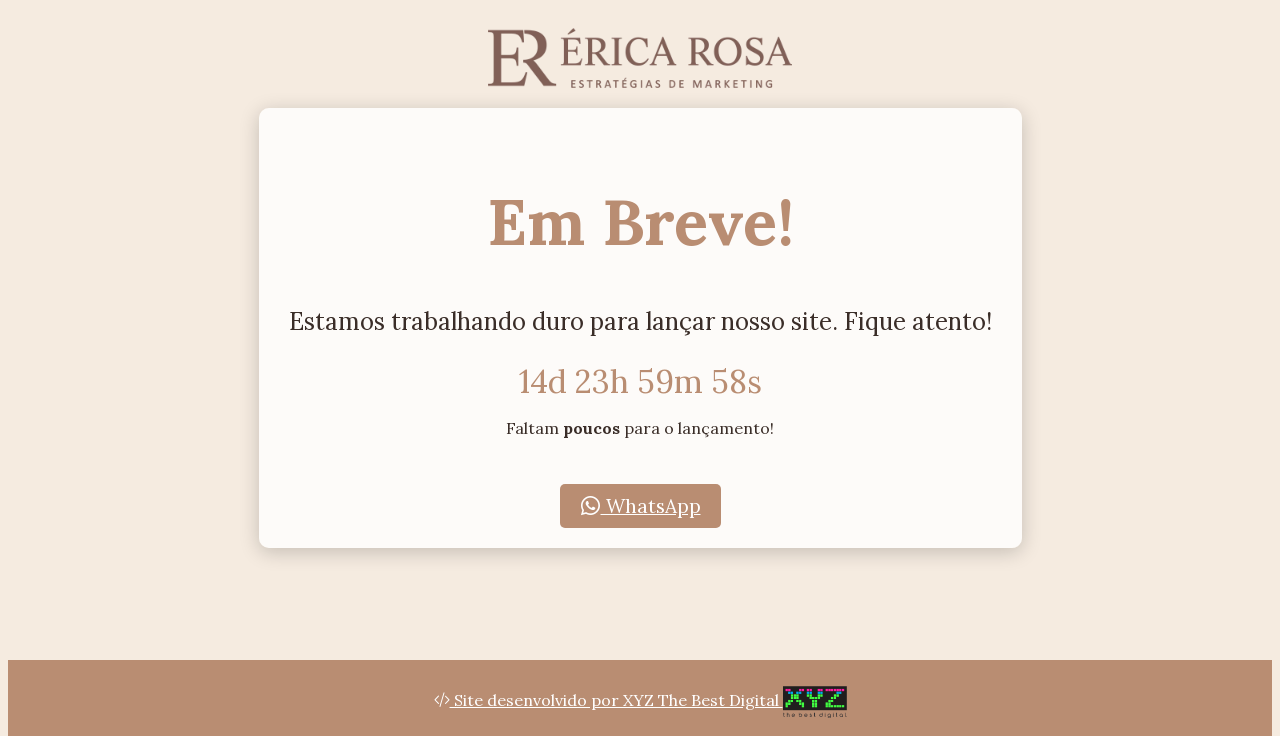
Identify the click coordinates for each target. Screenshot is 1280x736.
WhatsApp (640, 506)
